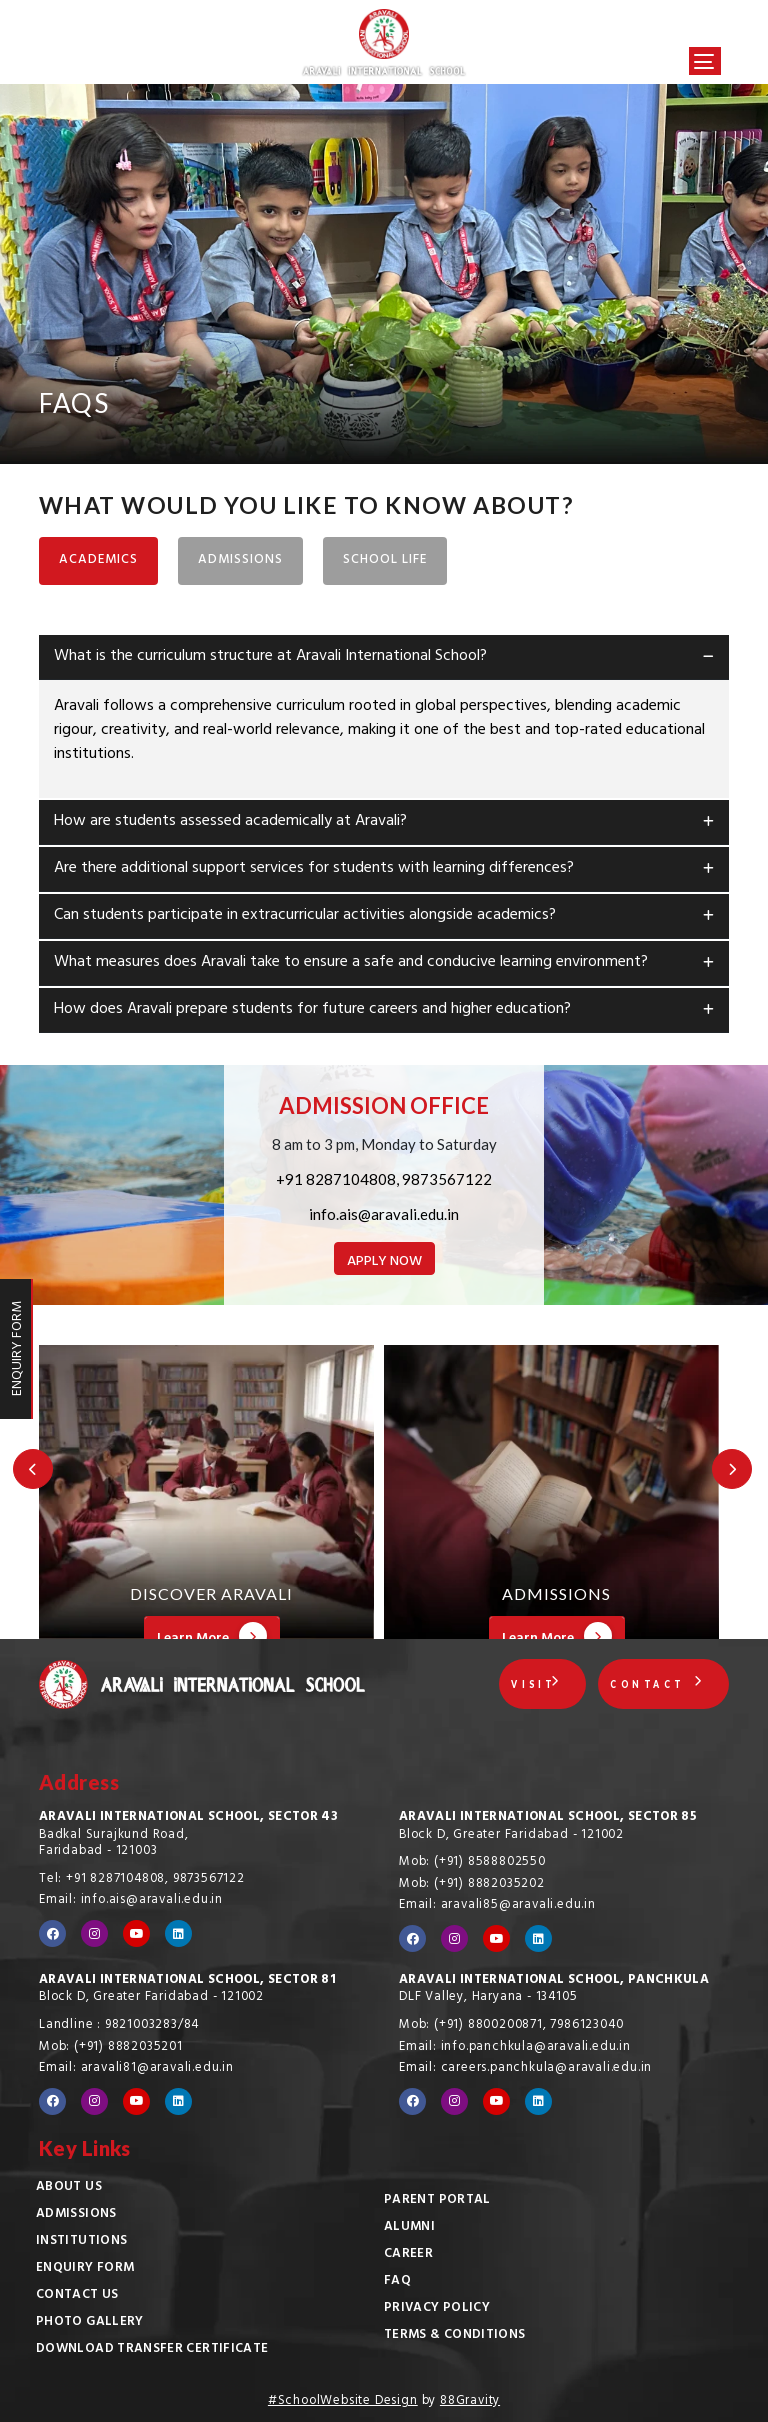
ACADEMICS (98, 561)
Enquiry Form (85, 2269)
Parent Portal (437, 2201)
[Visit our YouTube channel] (136, 1933)
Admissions (76, 2215)
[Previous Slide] (31, 1468)
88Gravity (470, 2402)
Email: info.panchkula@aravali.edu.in (515, 2048)
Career (408, 2255)
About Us (69, 2188)
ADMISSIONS (240, 561)
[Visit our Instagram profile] (94, 1933)
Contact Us (77, 2296)
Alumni (409, 2228)
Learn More (212, 1637)
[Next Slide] (733, 1468)
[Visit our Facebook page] (52, 1933)
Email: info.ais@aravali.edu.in (131, 1901)
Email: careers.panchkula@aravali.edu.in (525, 2069)
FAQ (397, 2282)
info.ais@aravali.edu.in (384, 1214)
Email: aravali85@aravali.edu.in (497, 1906)
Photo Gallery (90, 2323)
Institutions (81, 2242)
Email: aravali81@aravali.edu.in (136, 2069)
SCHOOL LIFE (385, 561)
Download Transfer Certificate (152, 2350)
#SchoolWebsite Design (343, 2402)
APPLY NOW (384, 1262)
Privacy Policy (437, 2309)
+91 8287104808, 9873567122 (384, 1179)
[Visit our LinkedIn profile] (178, 1933)
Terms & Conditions (454, 2336)
